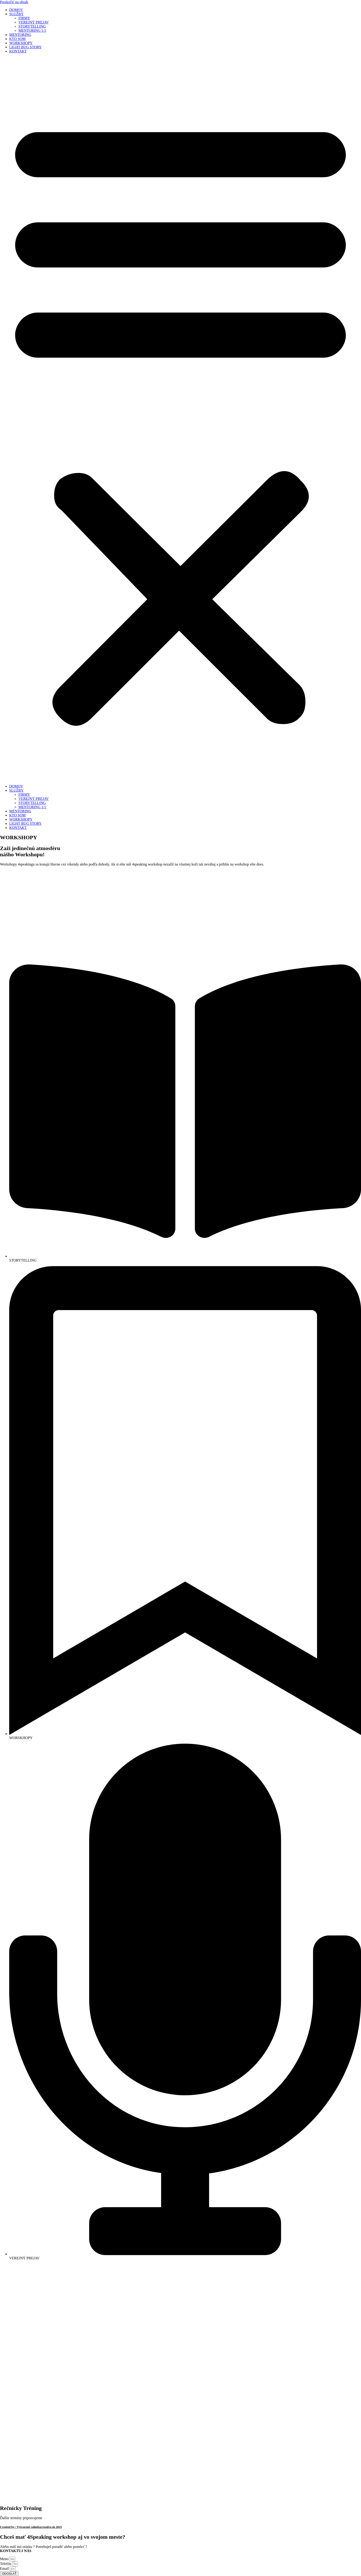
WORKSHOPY (20, 43)
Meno (4, 2559)
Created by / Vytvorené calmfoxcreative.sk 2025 (31, 2527)
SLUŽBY (16, 14)
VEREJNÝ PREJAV (33, 22)
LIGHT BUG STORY (25, 47)
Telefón (6, 2564)
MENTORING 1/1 (32, 30)
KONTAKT (18, 51)
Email (5, 2568)
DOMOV (16, 10)
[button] (180, 419)
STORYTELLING (32, 26)
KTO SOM (17, 39)
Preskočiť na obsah (14, 2)
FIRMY (24, 18)
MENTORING (20, 35)
